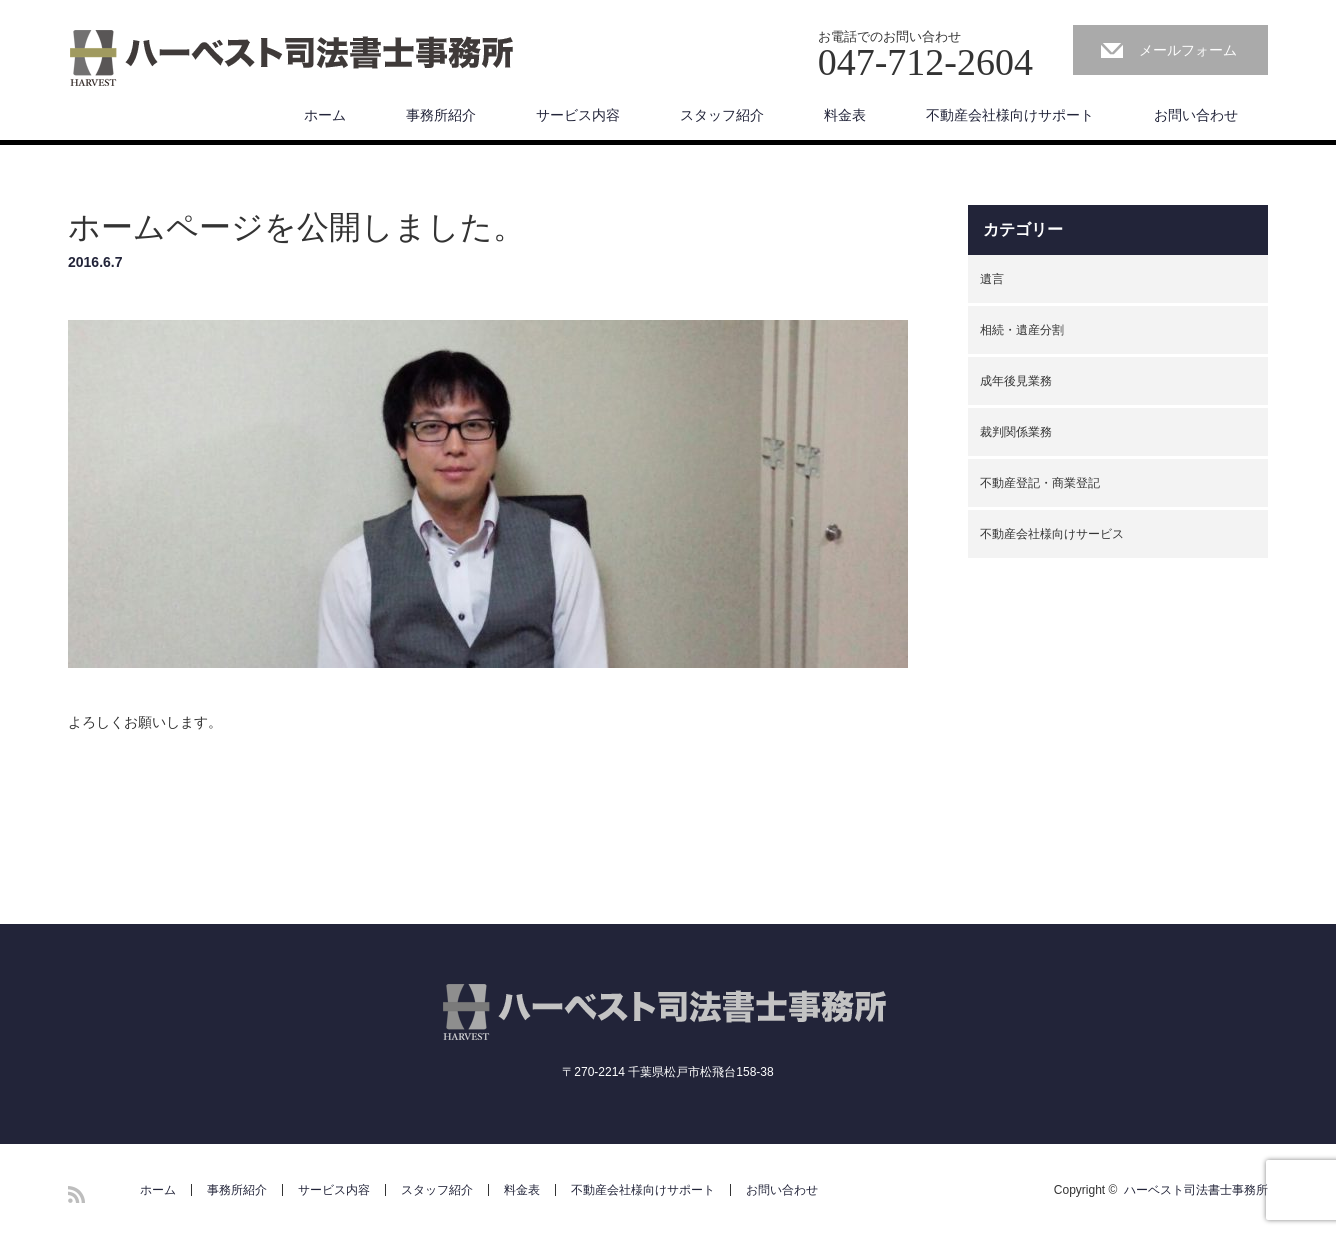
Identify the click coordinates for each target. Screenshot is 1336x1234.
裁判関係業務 (1016, 432)
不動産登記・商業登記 (1040, 483)
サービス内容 (578, 115)
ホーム (325, 115)
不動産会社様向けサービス (1052, 534)
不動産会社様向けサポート (1010, 115)
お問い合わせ (1196, 115)
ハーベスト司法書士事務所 (1196, 1190)
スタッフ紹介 (722, 115)
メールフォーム (1188, 50)
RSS (76, 1194)
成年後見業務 (1016, 381)
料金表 (845, 115)
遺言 (992, 279)
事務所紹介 (441, 115)
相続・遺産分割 (1022, 330)
